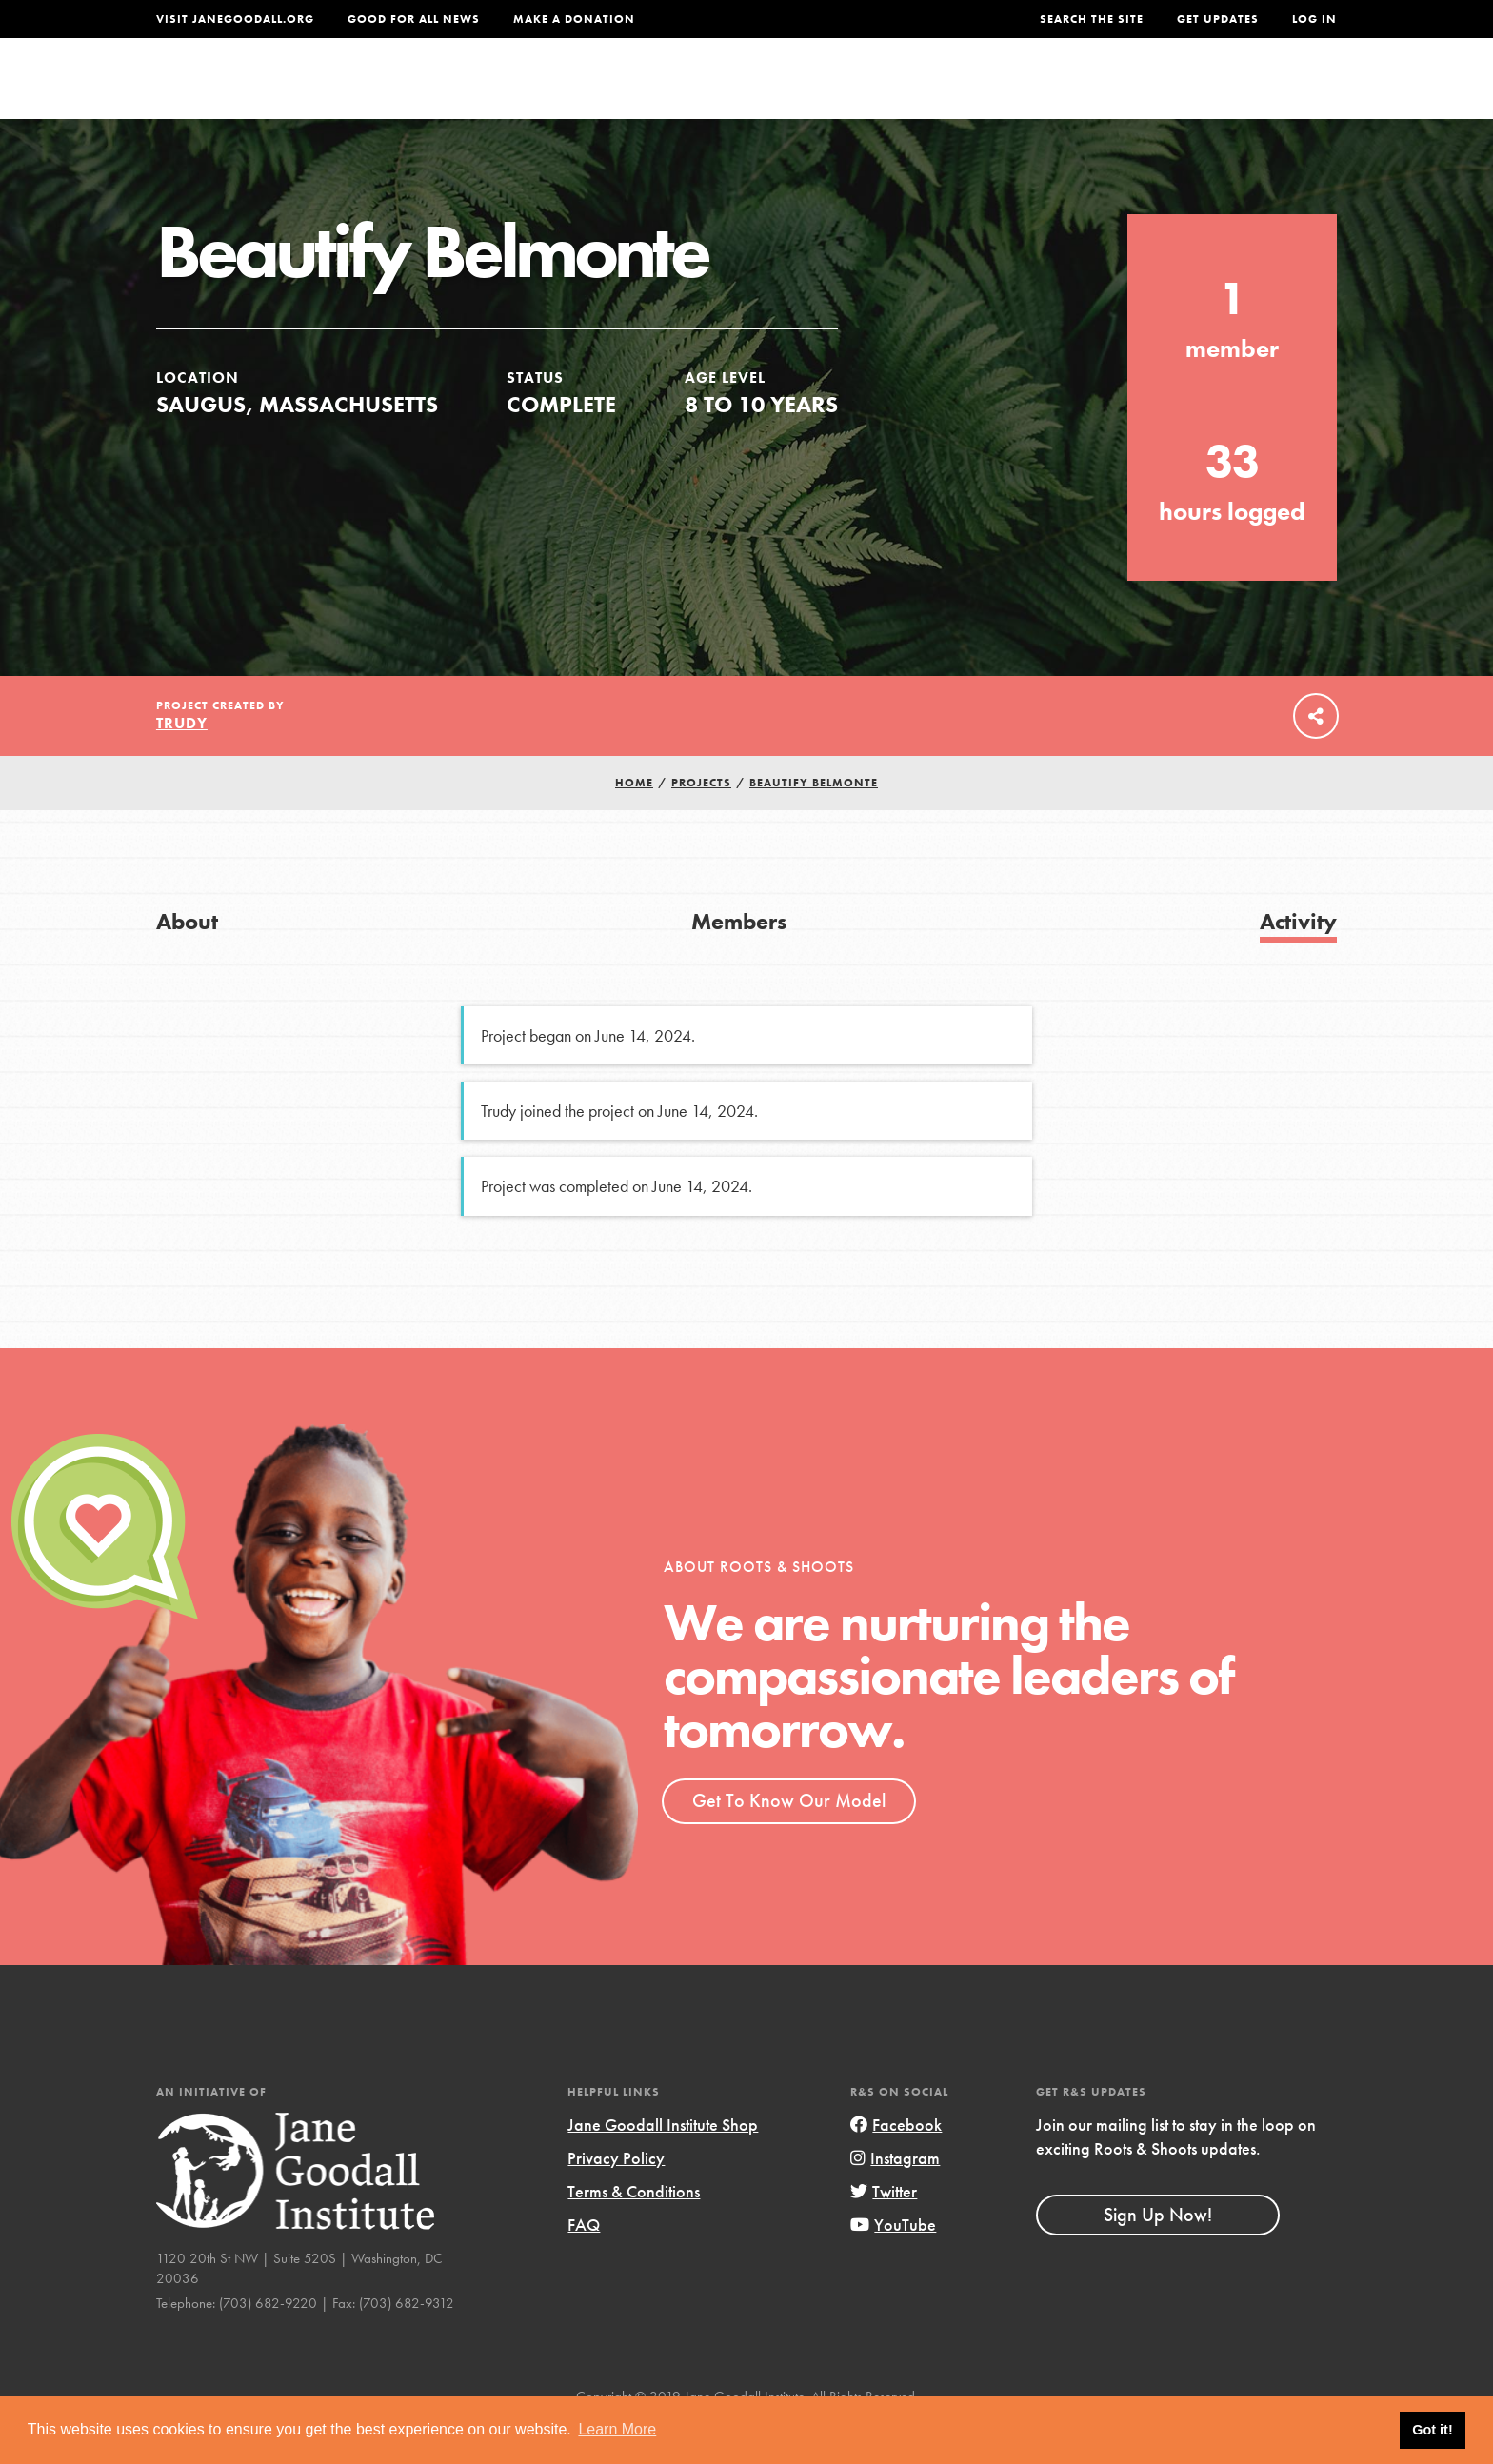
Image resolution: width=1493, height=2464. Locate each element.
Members (738, 961)
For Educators (759, 92)
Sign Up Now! (1158, 2254)
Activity (1298, 961)
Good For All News (414, 19)
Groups (1146, 92)
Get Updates (1218, 19)
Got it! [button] (1432, 2429)
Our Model (913, 92)
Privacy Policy (616, 2198)
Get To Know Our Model (789, 1840)
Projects (1037, 92)
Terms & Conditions (633, 2232)
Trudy (182, 764)
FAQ (583, 2265)
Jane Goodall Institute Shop (662, 2165)
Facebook (896, 2165)
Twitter (883, 2232)
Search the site (1092, 19)
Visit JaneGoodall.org (235, 19)
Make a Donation (574, 19)
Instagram (895, 2198)
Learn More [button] (617, 2429)
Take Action (1274, 91)
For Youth (606, 92)
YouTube (893, 2265)
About (496, 92)
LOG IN (1314, 19)
